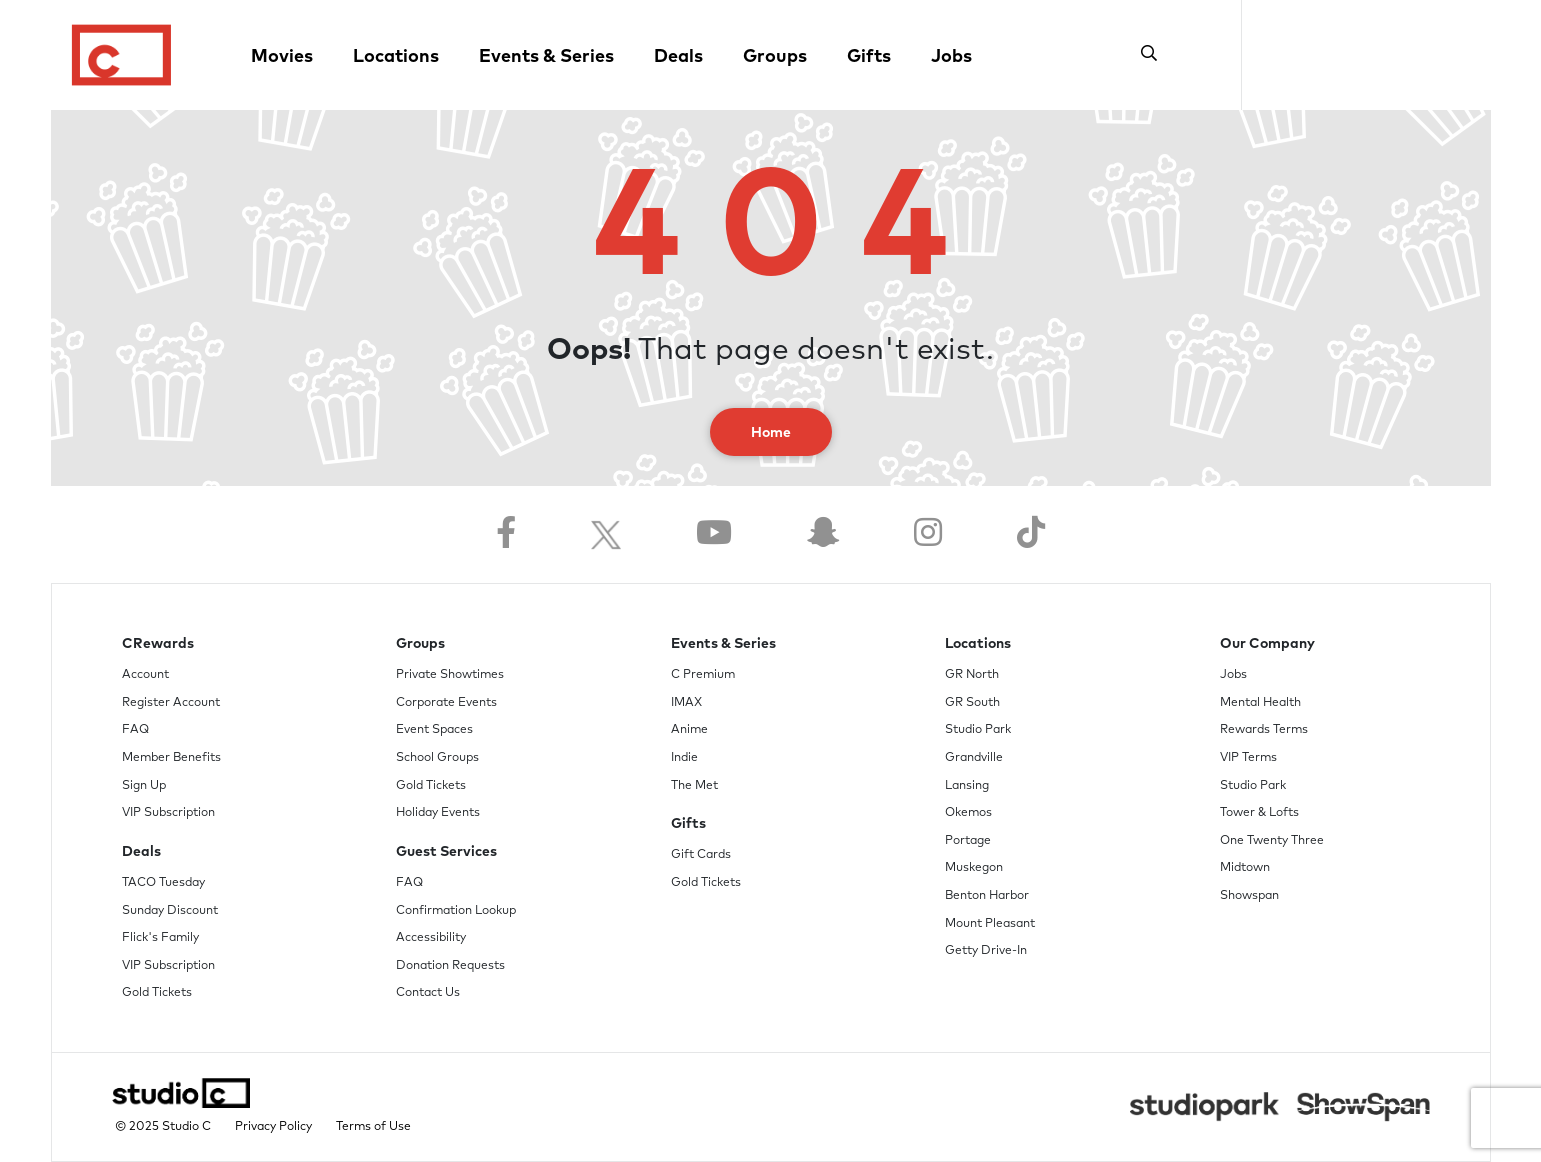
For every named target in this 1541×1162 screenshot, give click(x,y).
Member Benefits (171, 758)
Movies (282, 57)
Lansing (967, 786)
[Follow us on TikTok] (1031, 534)
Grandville (974, 758)
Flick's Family (160, 938)
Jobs (951, 57)
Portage (968, 841)
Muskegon (974, 868)
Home (771, 433)
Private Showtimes (450, 675)
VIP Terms (1248, 758)
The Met (694, 786)
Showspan (1249, 896)
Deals (678, 57)
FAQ (135, 730)
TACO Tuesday (163, 883)
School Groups (437, 758)
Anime (689, 730)
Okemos (968, 813)
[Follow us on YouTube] (714, 534)
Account (145, 675)
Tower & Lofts (1259, 813)
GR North (972, 675)
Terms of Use (373, 1127)
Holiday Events (438, 813)
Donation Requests (450, 966)
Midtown (1245, 868)
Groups (775, 57)
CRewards (158, 644)
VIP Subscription (168, 813)
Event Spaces (434, 730)
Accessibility (431, 938)
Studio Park (978, 730)
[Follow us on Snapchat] (823, 534)
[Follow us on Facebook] (506, 534)
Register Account (171, 703)
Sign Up (144, 786)
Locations (396, 57)
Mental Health (1260, 703)
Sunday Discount (170, 911)
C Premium (703, 675)
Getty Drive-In (986, 951)
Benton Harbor (987, 896)
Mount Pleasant (990, 924)
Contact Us (428, 993)
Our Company (1267, 644)
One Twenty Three (1272, 841)
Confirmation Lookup (456, 911)
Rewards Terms (1264, 730)
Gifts (869, 57)
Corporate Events (446, 703)
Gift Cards (701, 855)
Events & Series (546, 57)
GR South (972, 703)
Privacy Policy (273, 1127)
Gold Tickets (157, 993)
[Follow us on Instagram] (928, 534)
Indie (684, 758)
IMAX (686, 703)
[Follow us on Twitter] (606, 534)
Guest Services (446, 852)
